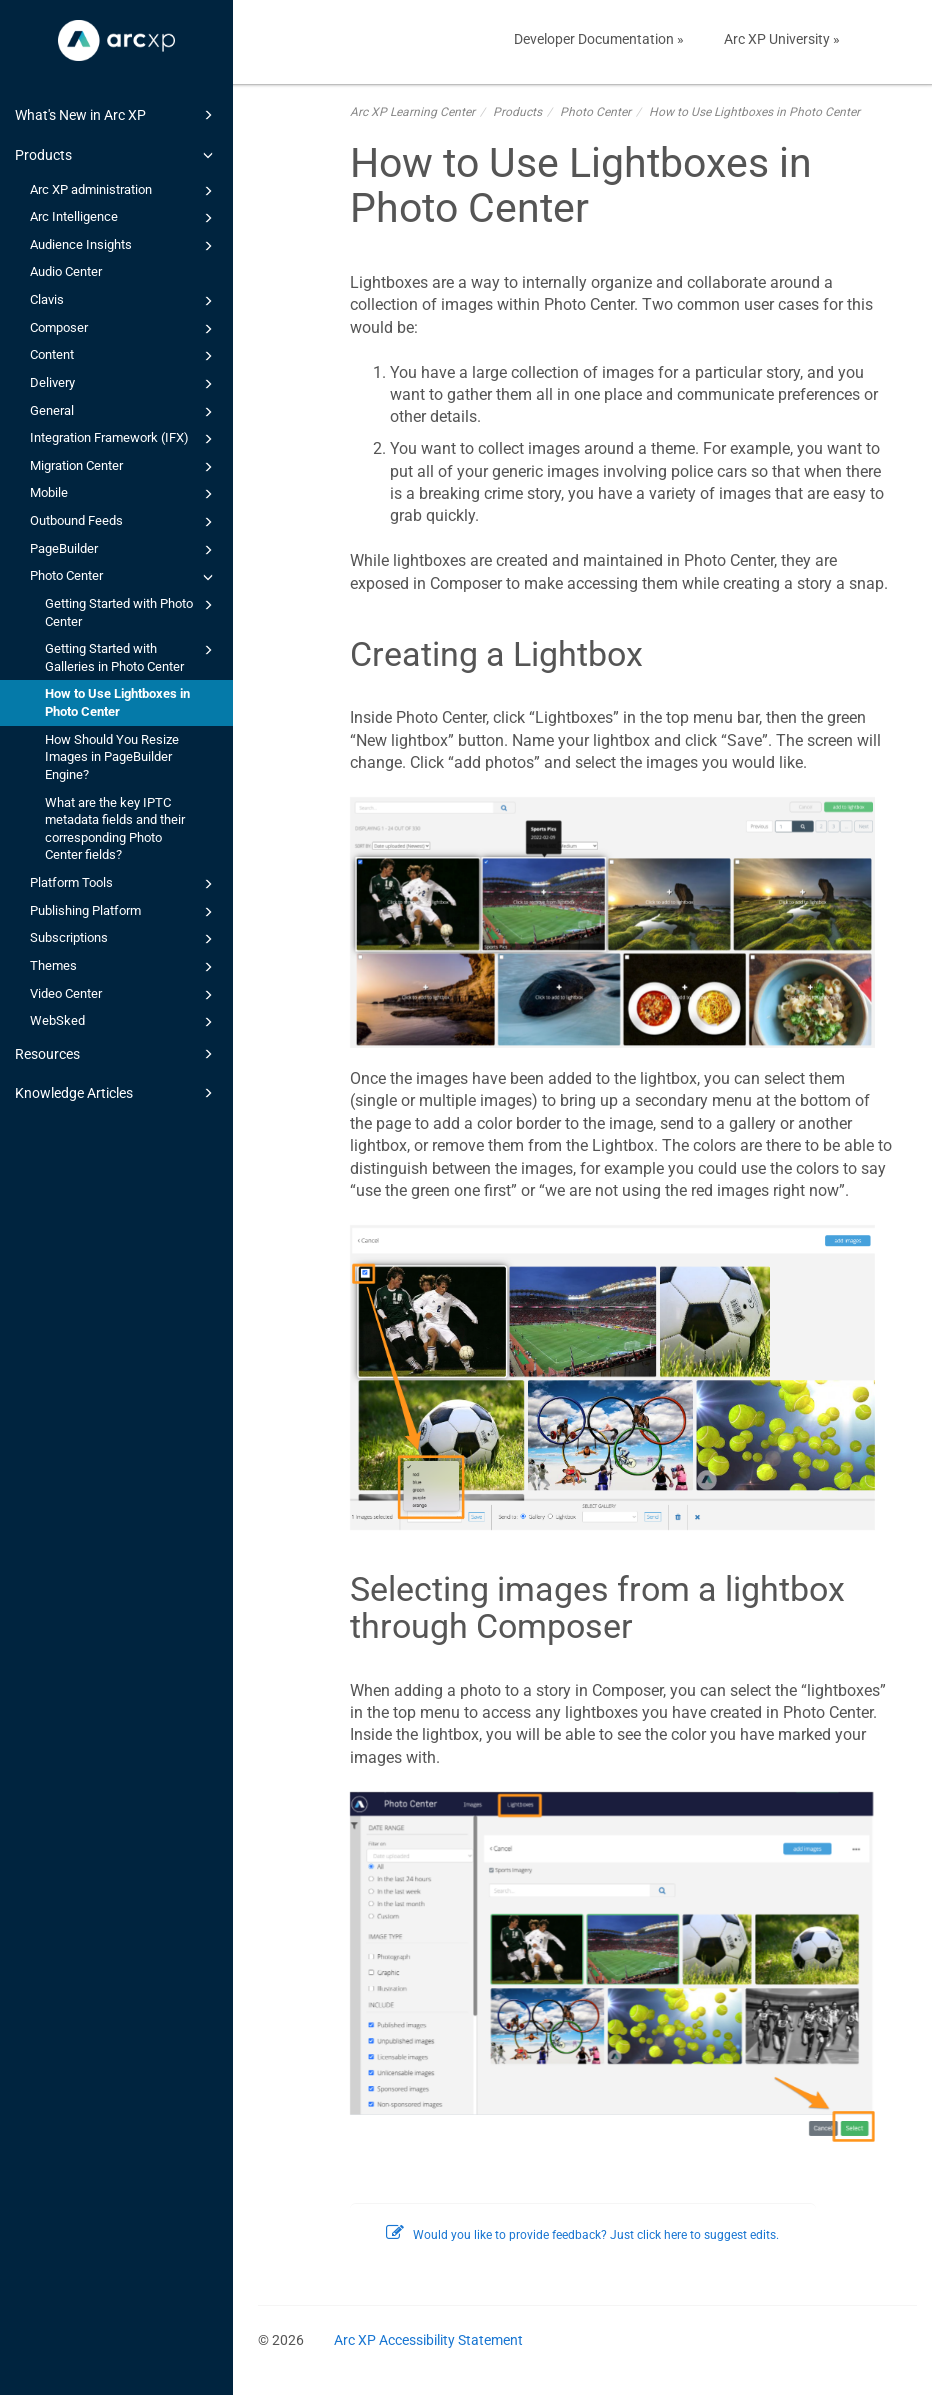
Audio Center (66, 271)
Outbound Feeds (124, 522)
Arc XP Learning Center (412, 112)
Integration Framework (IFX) (124, 439)
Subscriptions (124, 939)
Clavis (124, 301)
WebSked (124, 1022)
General (124, 412)
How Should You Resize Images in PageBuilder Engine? (112, 757)
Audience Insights (124, 246)
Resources (117, 1054)
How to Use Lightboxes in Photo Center (117, 702)
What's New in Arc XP (117, 115)
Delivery (124, 384)
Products (117, 155)
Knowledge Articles (117, 1093)
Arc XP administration (124, 191)
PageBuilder (124, 550)
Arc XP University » (782, 39)
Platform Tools (124, 884)
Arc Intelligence (124, 218)
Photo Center (124, 577)
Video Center (124, 995)
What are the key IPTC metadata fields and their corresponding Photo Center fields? (115, 829)
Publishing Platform (124, 912)
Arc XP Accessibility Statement (428, 2340)
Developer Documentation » (599, 39)
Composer (124, 329)
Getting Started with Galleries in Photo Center (132, 656)
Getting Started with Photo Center (132, 611)
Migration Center (124, 467)
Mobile (124, 494)
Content (124, 356)
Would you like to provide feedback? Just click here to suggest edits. (582, 2235)
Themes (124, 967)
